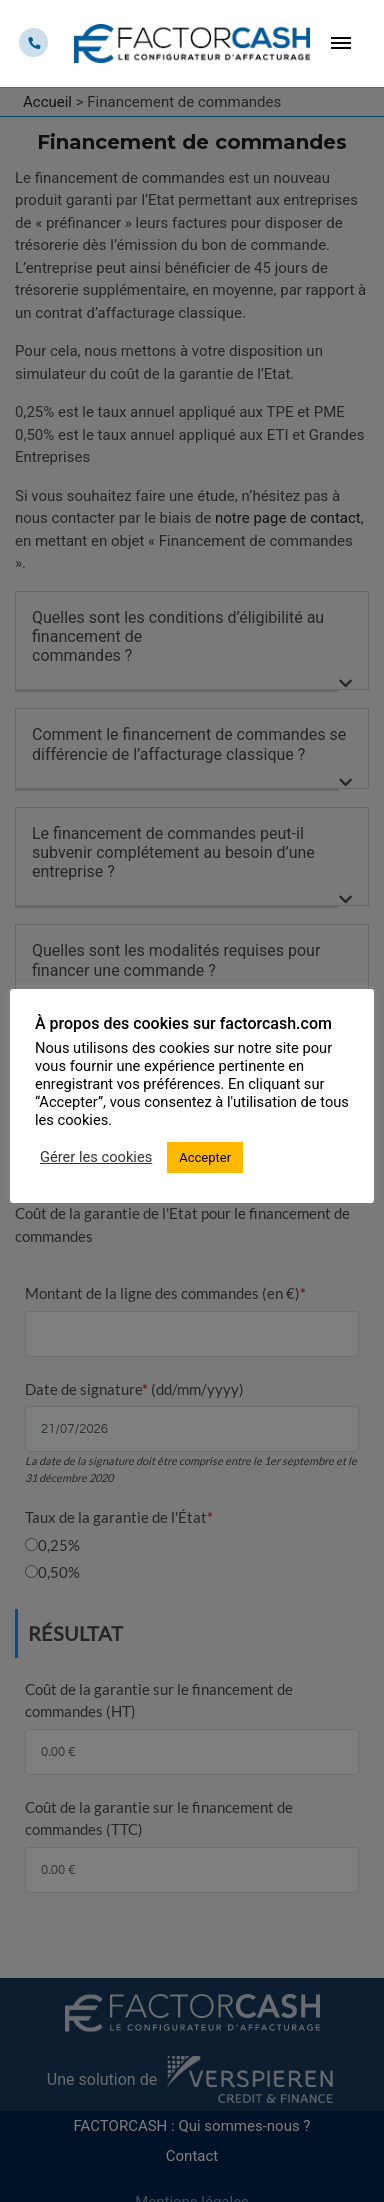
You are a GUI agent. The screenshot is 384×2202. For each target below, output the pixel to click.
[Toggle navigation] (339, 43)
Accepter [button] (205, 1157)
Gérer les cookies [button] (96, 1157)
